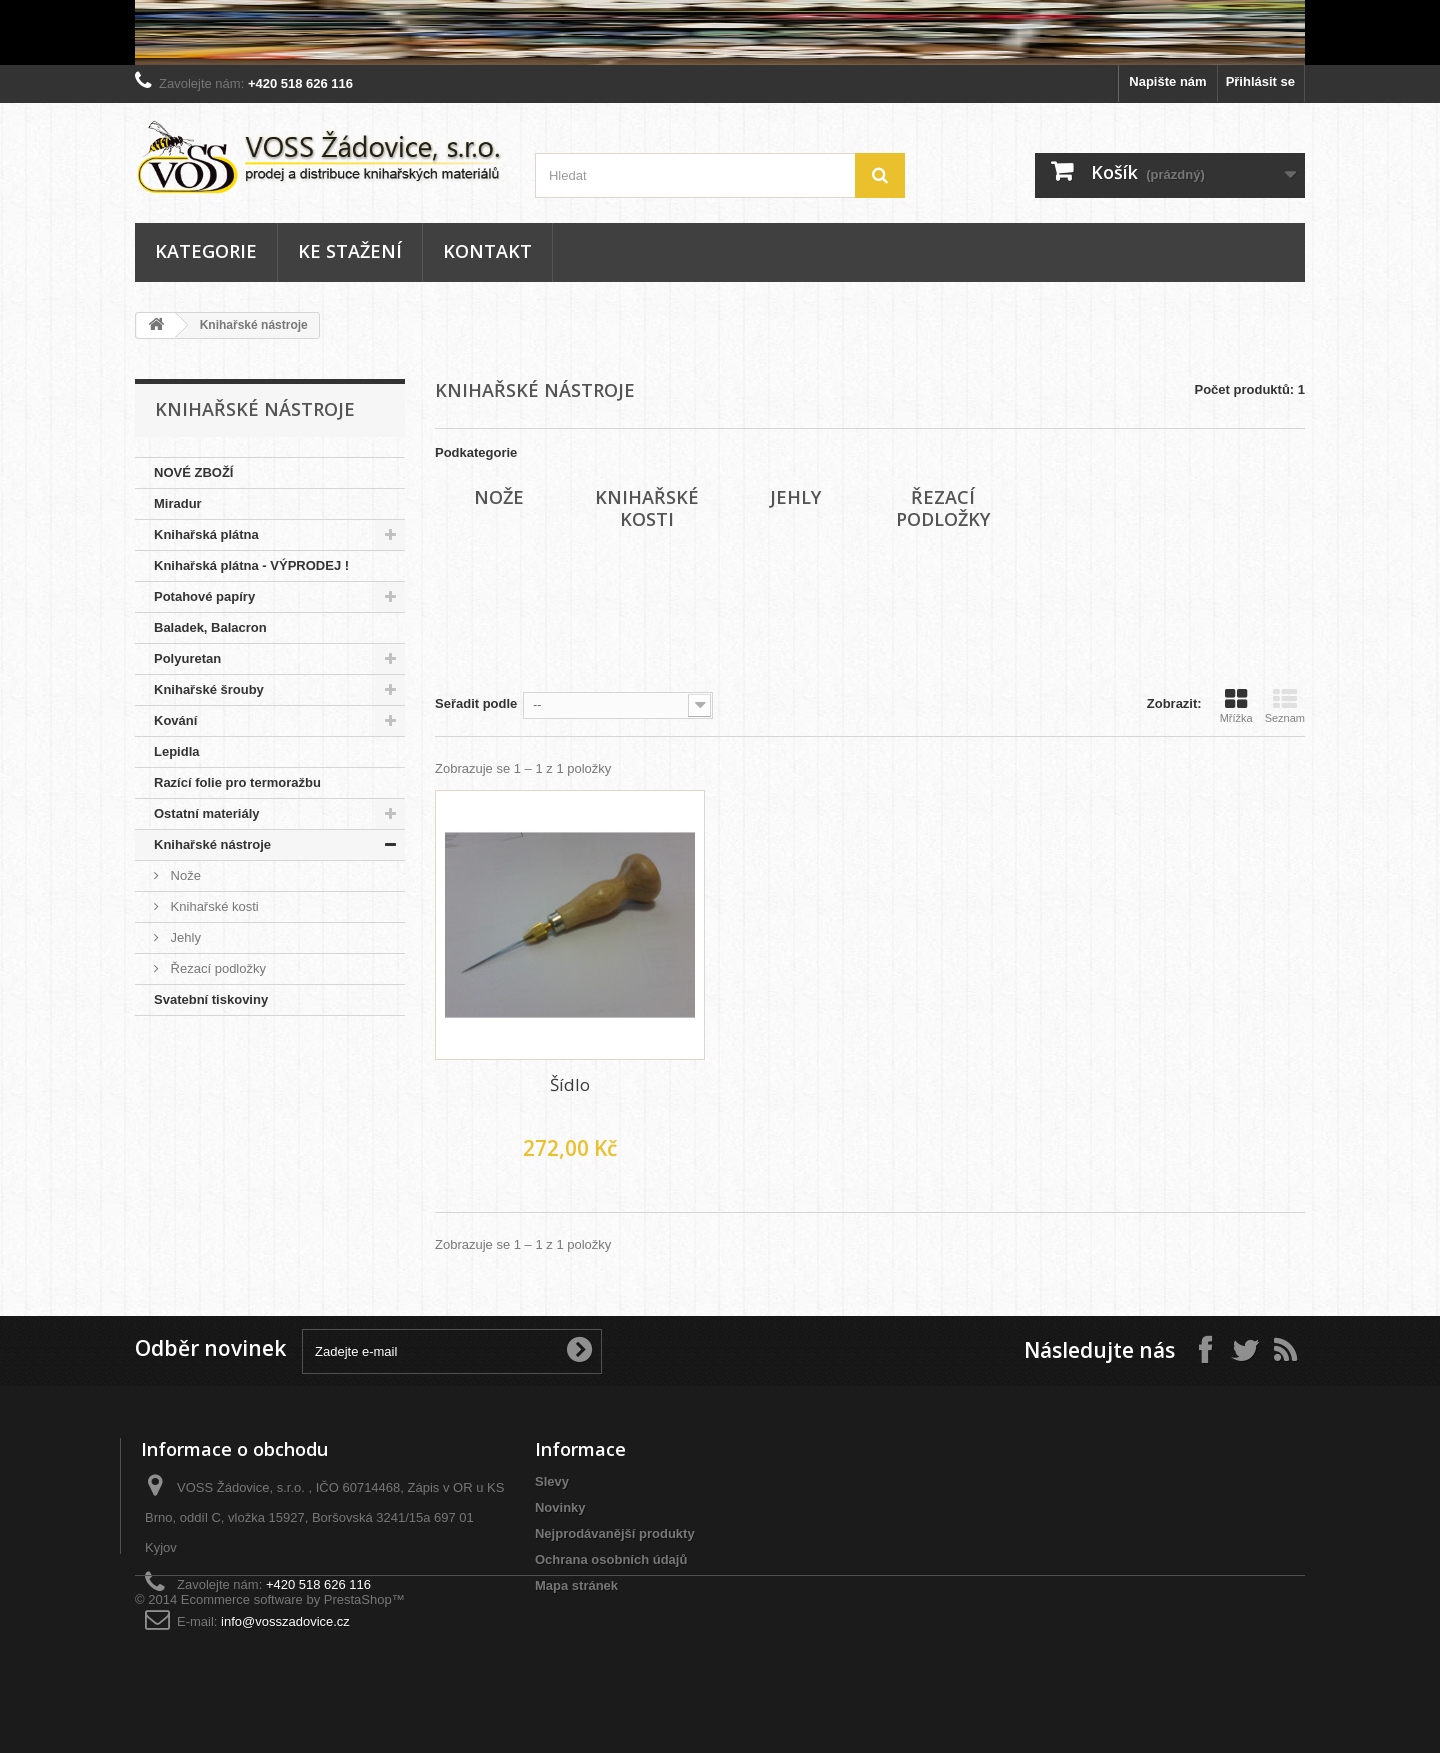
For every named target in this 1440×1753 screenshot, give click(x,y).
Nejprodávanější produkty (615, 1533)
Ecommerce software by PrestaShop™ (293, 1698)
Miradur (178, 503)
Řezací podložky (216, 968)
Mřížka (1236, 706)
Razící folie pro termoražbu (237, 782)
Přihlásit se (1260, 81)
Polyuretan (187, 658)
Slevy (552, 1481)
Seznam (1285, 706)
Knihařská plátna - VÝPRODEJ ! (251, 565)
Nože (184, 875)
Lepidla (177, 751)
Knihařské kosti (213, 906)
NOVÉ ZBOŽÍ (193, 472)
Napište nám (1167, 81)
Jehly (184, 937)
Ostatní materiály (207, 813)
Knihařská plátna (206, 534)
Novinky (560, 1507)
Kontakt (487, 251)
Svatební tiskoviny (211, 999)
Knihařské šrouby (209, 689)
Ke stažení (350, 251)
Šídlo (570, 1084)
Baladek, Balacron (210, 627)
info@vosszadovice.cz (285, 1621)
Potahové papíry (204, 596)
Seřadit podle (476, 703)
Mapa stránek (576, 1585)
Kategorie (206, 251)
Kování (175, 720)
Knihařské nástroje (212, 844)
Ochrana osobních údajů (611, 1559)
